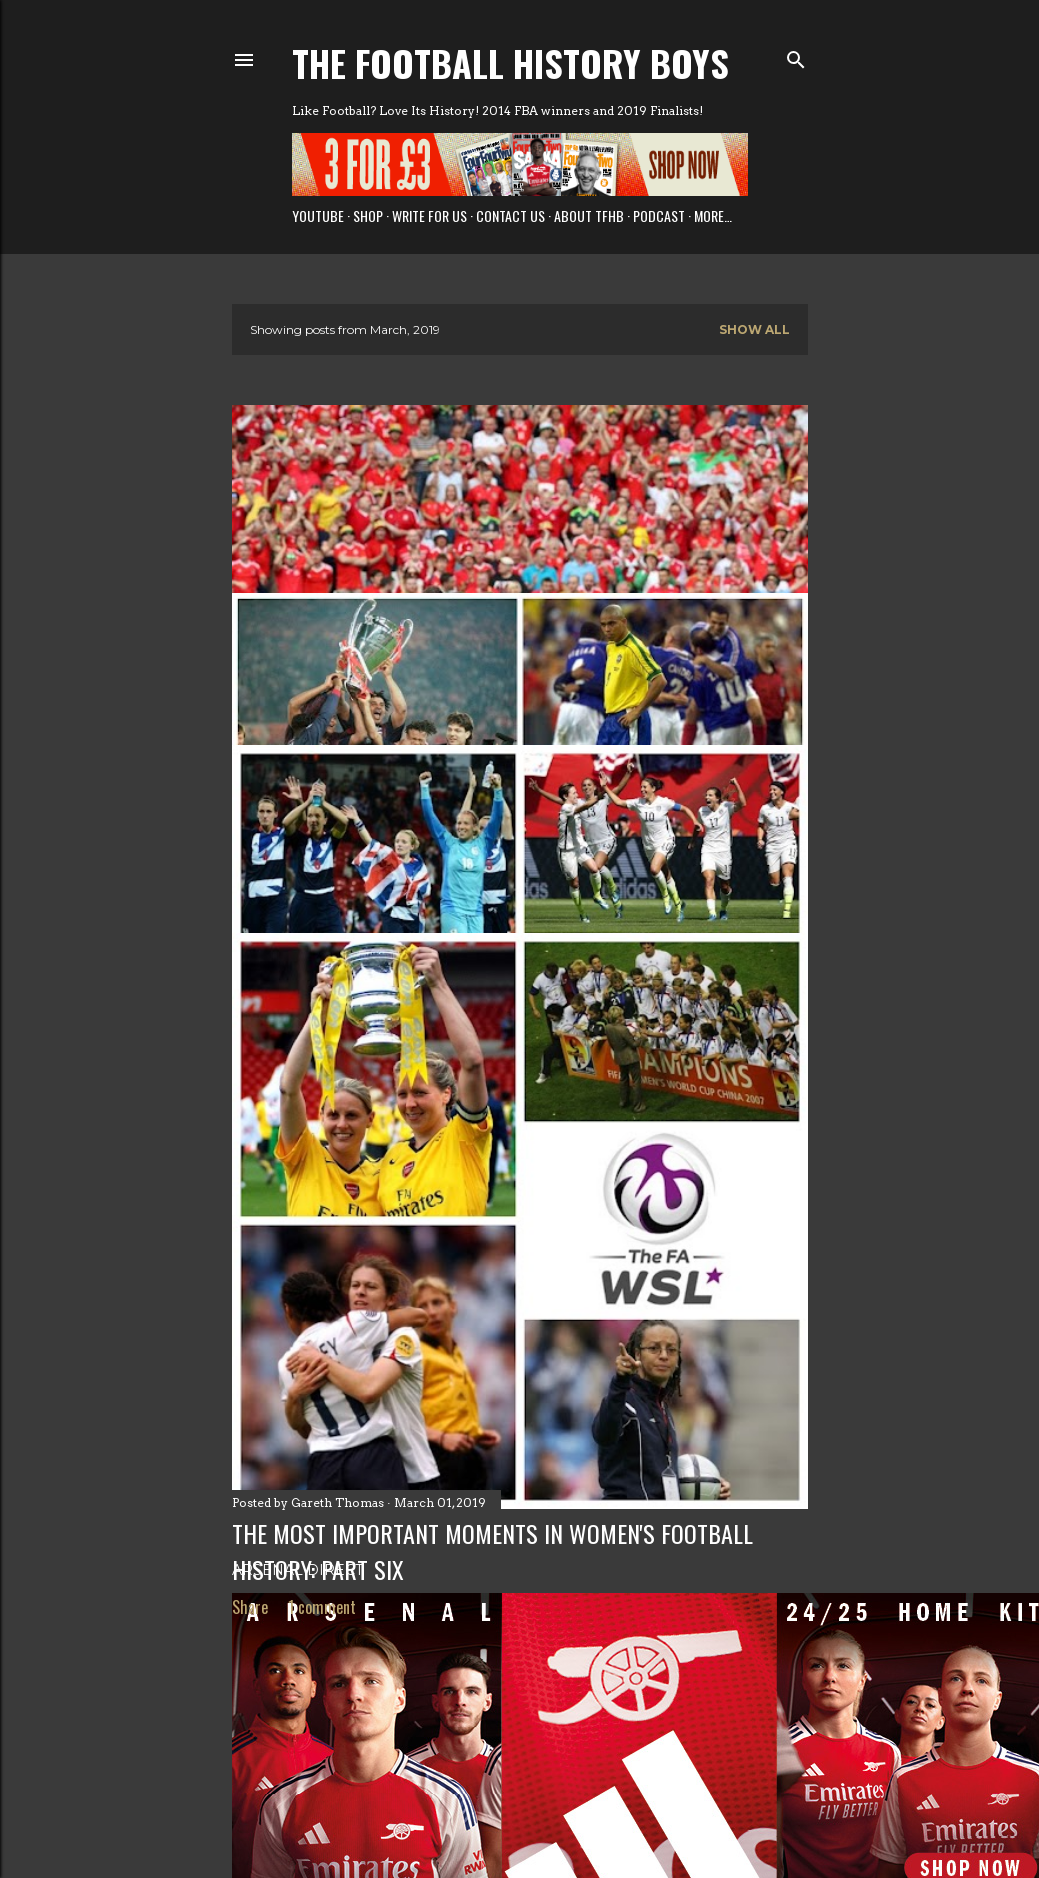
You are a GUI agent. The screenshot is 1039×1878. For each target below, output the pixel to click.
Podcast (659, 215)
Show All (754, 329)
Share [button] (250, 1607)
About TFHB (589, 215)
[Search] (796, 55)
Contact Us (510, 215)
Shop (368, 215)
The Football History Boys (510, 62)
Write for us (429, 215)
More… (713, 215)
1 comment (322, 1607)
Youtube (318, 215)
